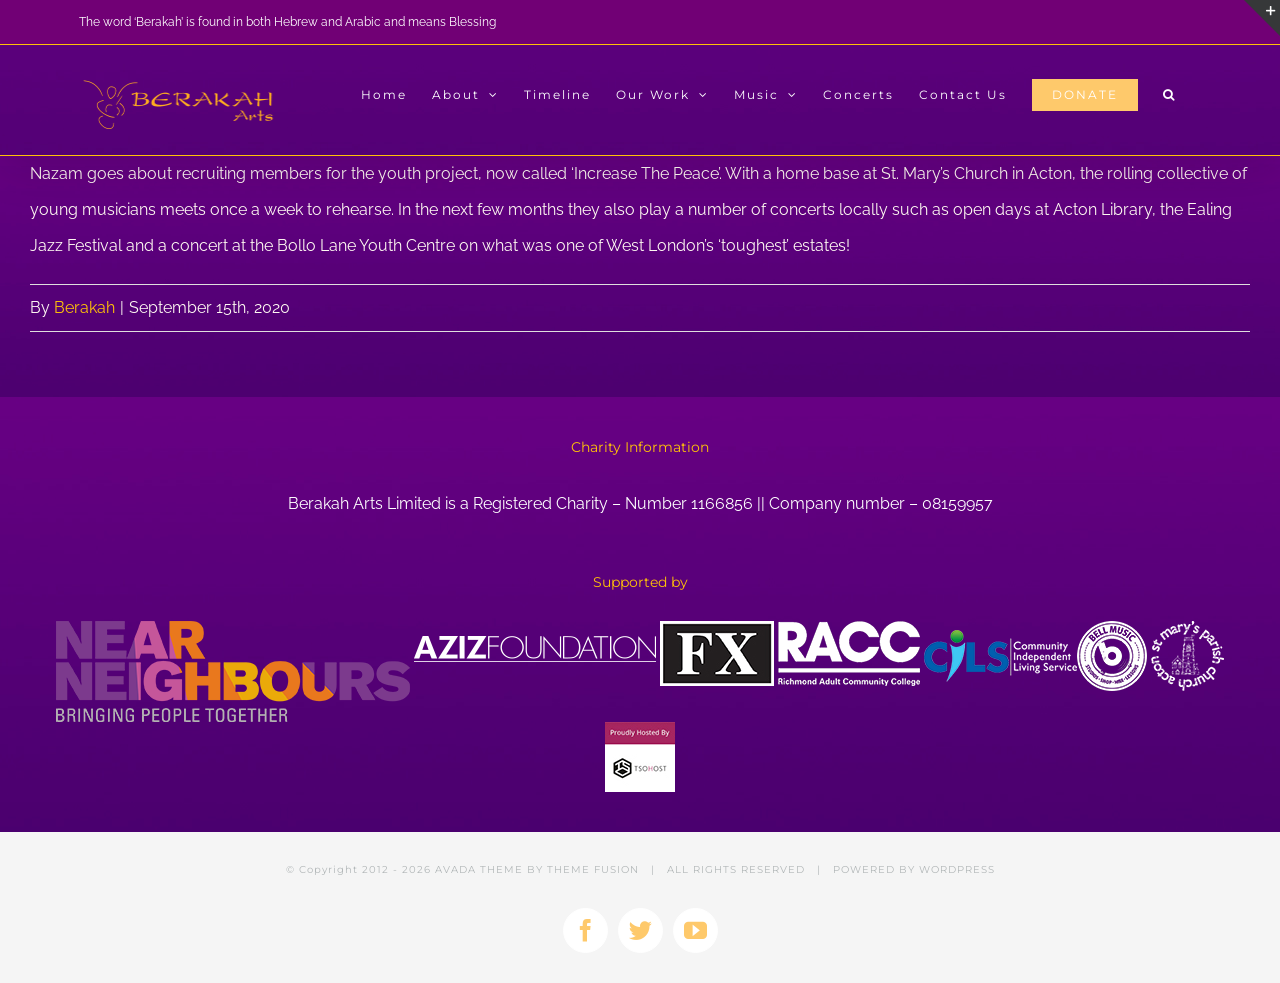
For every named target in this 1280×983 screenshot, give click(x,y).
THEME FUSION (593, 869)
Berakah (84, 307)
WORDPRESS (957, 869)
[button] (1169, 95)
